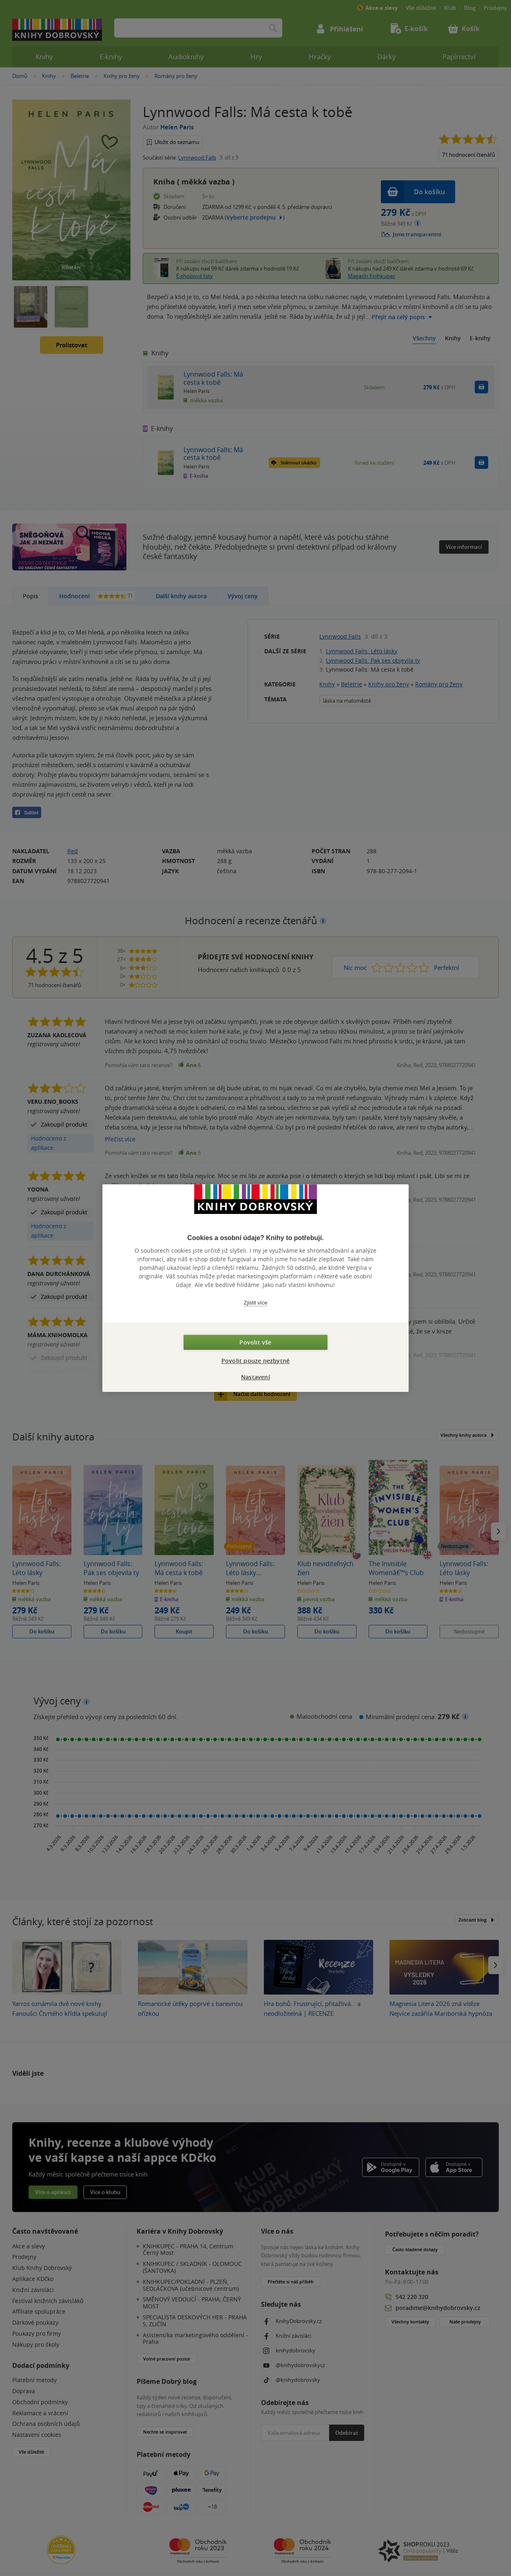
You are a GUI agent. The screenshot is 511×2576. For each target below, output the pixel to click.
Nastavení (255, 1377)
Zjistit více (256, 1303)
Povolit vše (255, 1342)
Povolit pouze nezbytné (255, 1360)
